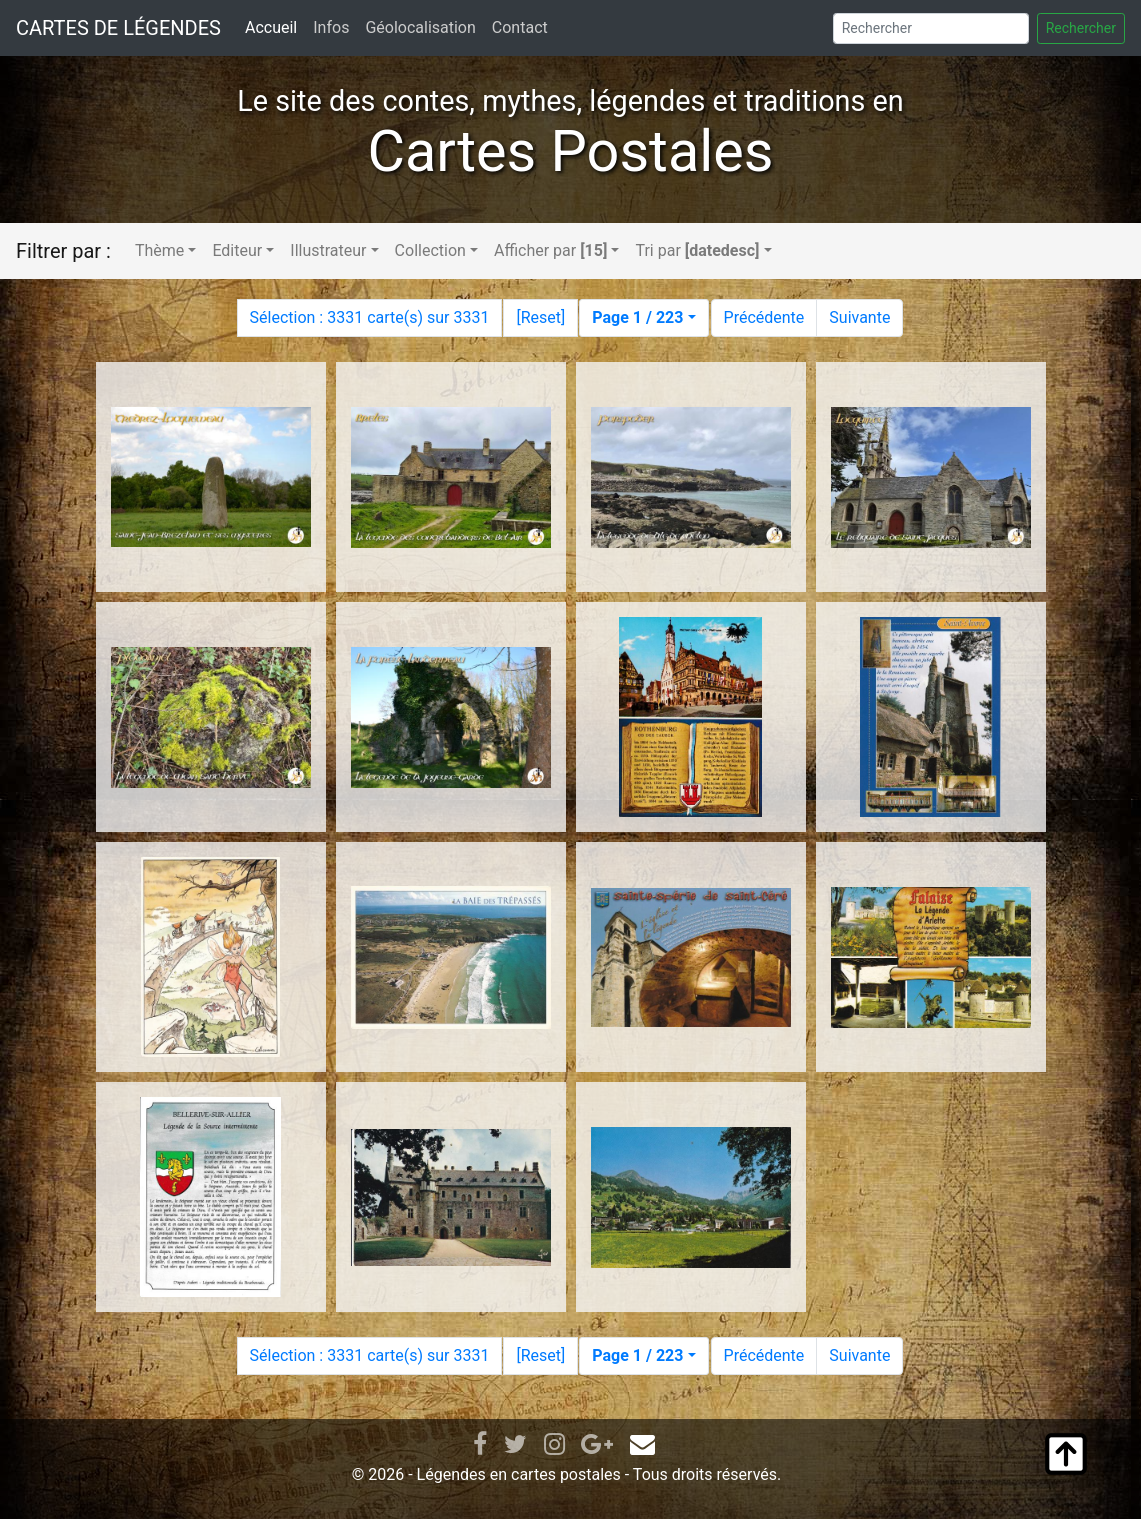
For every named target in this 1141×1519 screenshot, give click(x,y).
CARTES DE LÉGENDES (118, 28)
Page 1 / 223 (637, 317)
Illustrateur (328, 250)
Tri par (697, 250)
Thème (159, 250)
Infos (331, 27)
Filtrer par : (63, 251)
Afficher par (550, 250)
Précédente (764, 317)
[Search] (931, 28)
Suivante (859, 317)
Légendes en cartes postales (519, 1474)
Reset (541, 317)
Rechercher (1081, 28)
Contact (520, 27)
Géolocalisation (420, 27)
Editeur (237, 250)
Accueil (271, 27)
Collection (430, 250)
